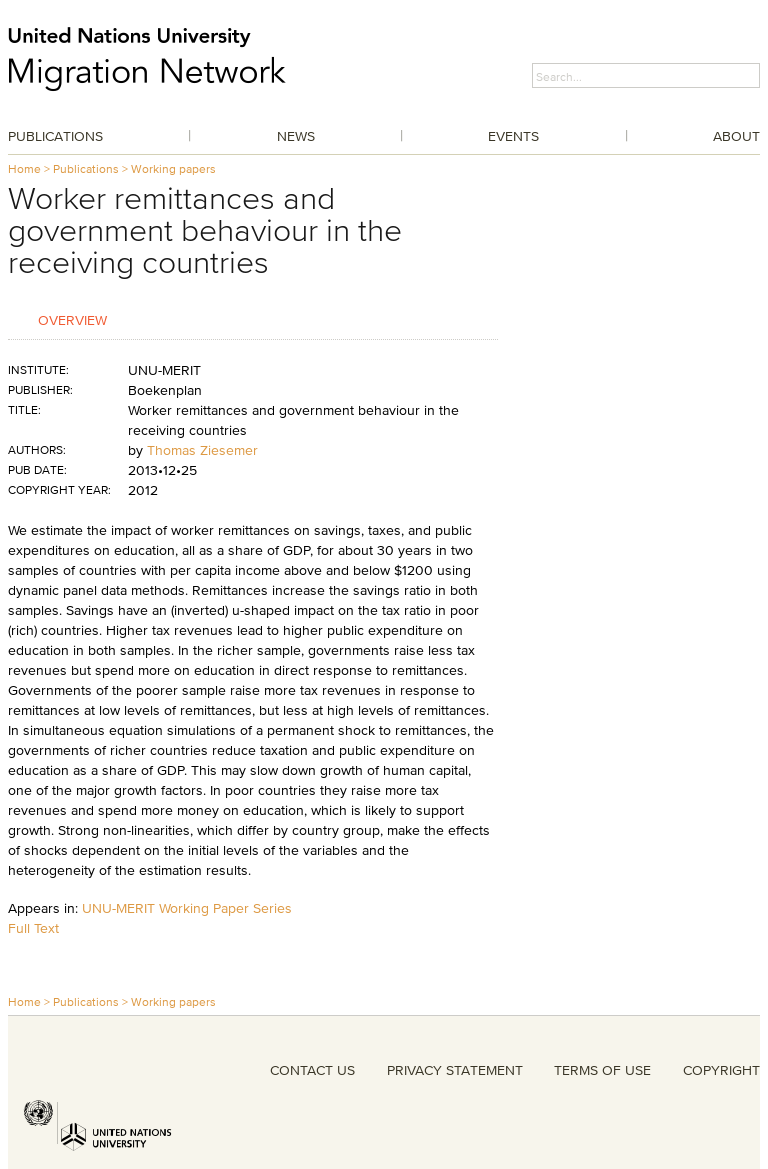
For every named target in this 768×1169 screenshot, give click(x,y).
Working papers (173, 168)
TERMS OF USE (602, 1070)
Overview (72, 319)
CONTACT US (312, 1070)
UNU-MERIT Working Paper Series (187, 908)
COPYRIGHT (721, 1070)
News (296, 136)
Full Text (33, 928)
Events (513, 136)
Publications (55, 136)
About (736, 136)
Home (24, 168)
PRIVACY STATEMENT (455, 1070)
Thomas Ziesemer (202, 450)
